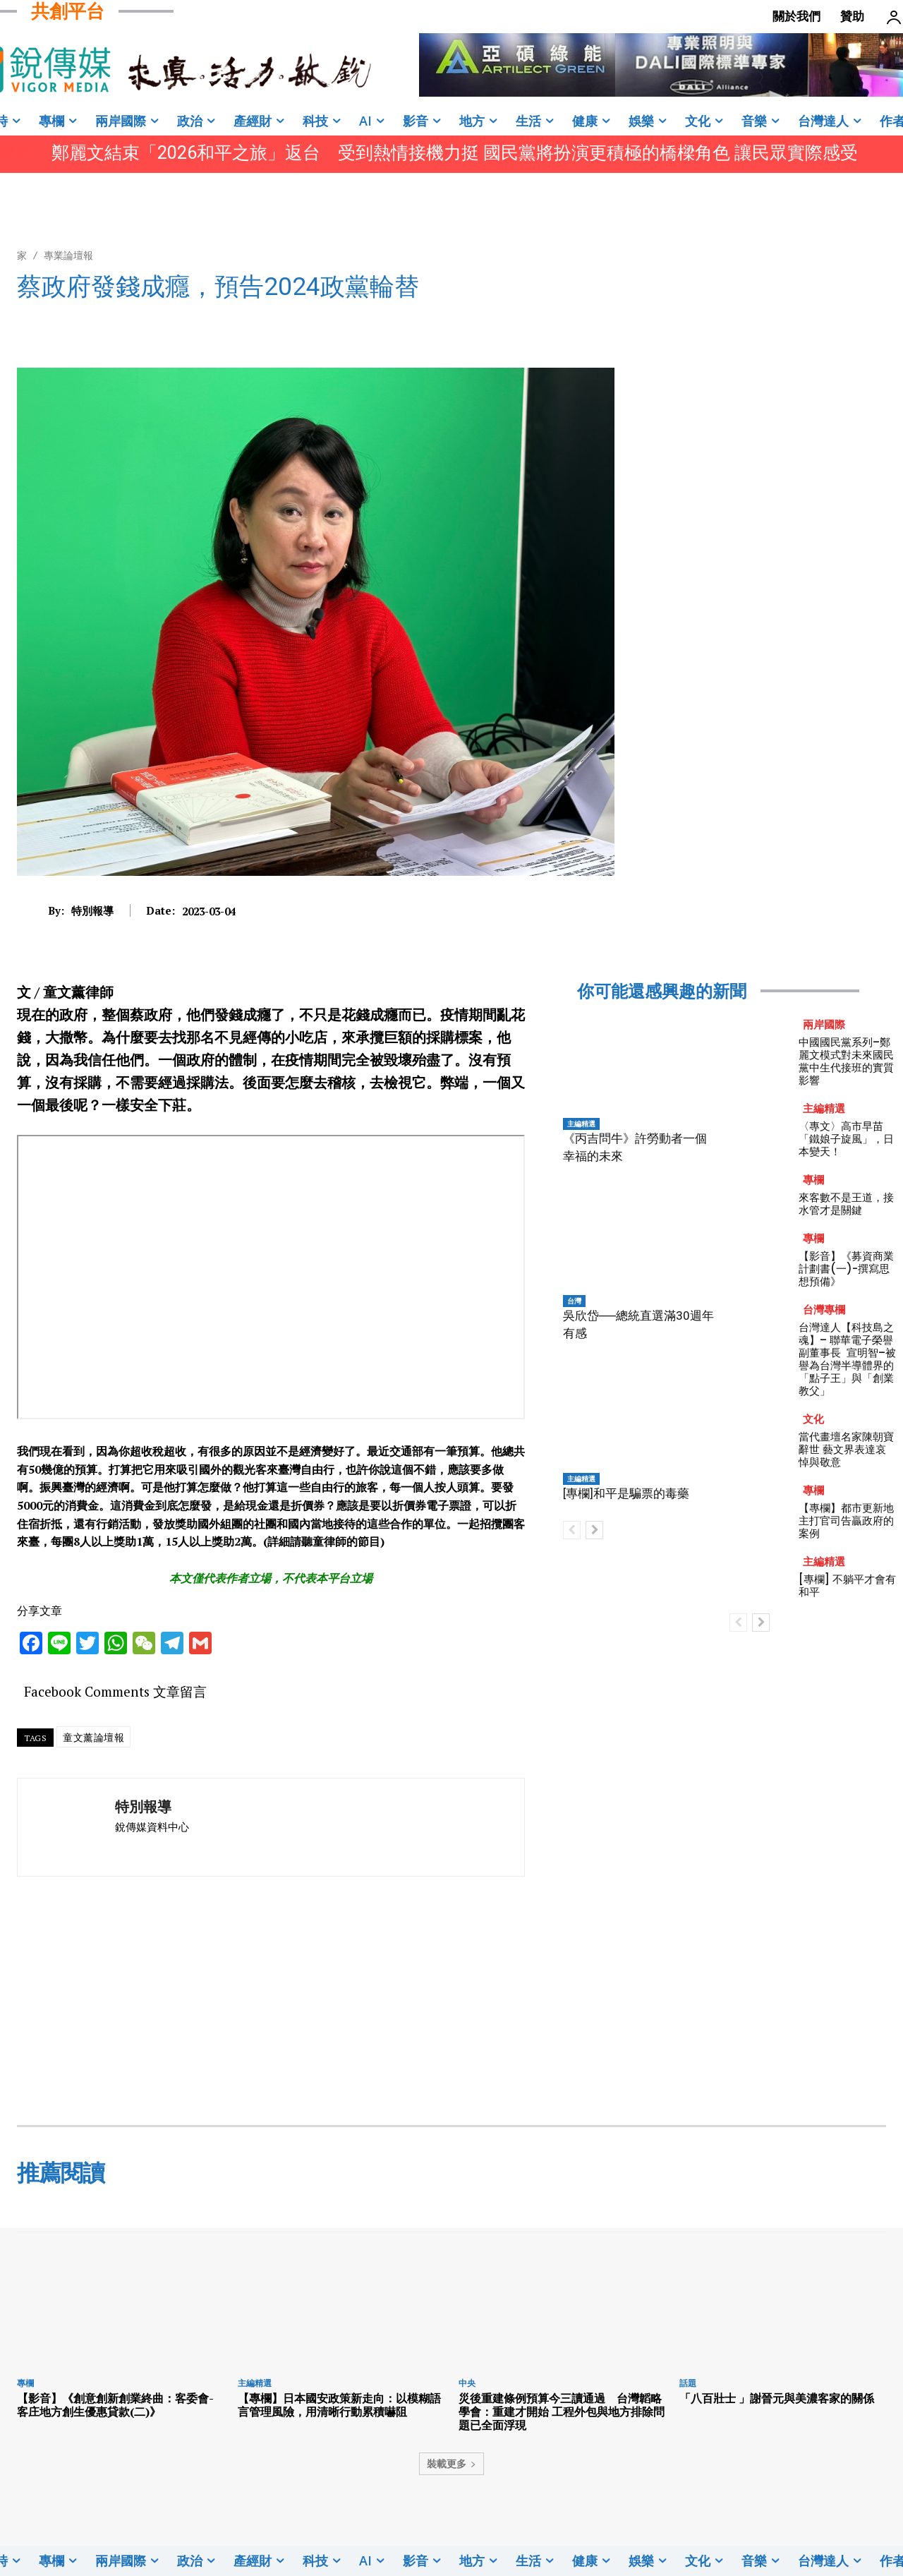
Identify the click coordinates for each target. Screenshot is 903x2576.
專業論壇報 (68, 255)
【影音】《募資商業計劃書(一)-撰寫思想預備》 (846, 1268)
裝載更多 (451, 2463)
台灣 (574, 1301)
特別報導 (92, 910)
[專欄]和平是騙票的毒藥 (626, 1493)
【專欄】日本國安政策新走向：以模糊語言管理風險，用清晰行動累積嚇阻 (339, 2404)
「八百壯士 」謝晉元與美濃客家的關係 (776, 2398)
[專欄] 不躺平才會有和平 (847, 1585)
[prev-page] (572, 1530)
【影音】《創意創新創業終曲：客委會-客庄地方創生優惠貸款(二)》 (115, 2404)
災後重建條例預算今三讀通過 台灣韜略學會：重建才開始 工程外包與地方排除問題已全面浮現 (562, 2411)
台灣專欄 (824, 1309)
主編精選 (581, 1123)
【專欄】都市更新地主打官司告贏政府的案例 (846, 1520)
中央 (467, 2383)
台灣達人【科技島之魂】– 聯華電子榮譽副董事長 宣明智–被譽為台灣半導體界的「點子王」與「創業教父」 (847, 1359)
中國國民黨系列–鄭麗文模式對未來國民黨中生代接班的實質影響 (846, 1061)
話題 (687, 2383)
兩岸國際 (824, 1024)
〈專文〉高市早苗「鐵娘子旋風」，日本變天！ (846, 1139)
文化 (813, 1419)
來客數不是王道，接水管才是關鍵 (846, 1203)
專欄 (813, 1179)
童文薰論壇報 (93, 1737)
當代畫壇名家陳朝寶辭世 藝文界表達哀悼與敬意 (846, 1449)
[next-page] (594, 1530)
